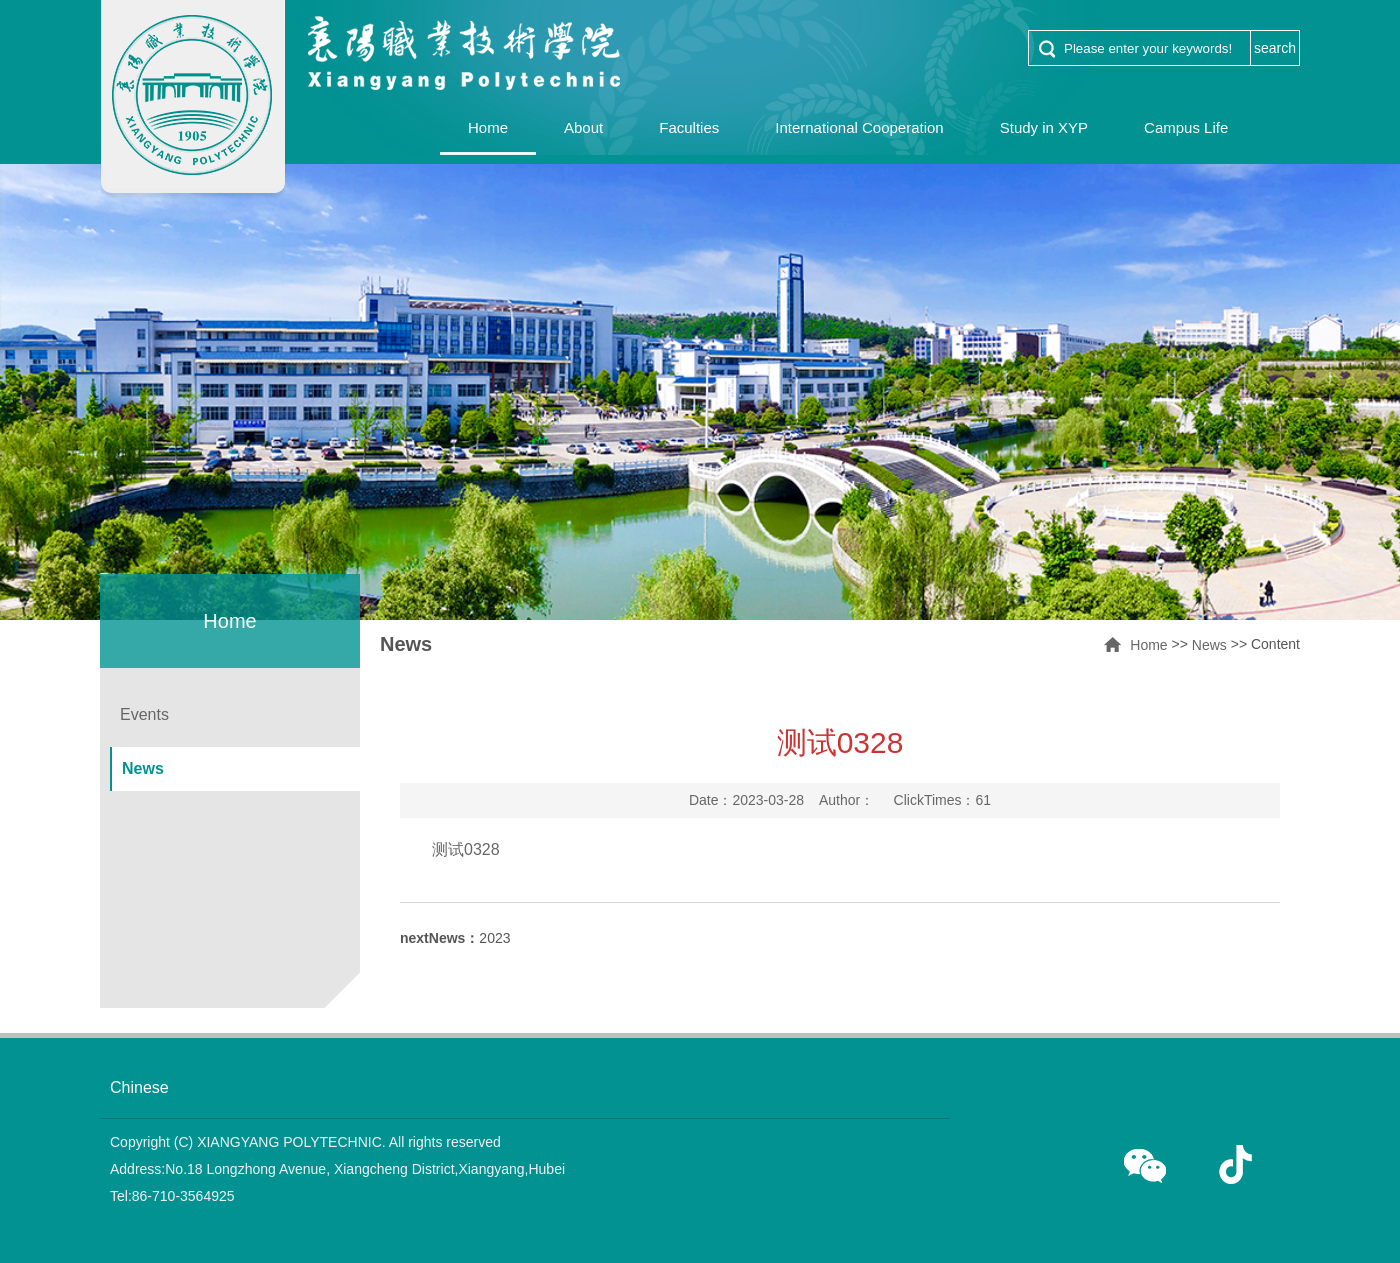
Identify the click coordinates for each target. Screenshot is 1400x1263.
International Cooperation (859, 127)
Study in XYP (1044, 127)
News (1209, 645)
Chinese (139, 1087)
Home (488, 127)
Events (144, 714)
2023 (455, 938)
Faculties (689, 127)
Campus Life (1186, 127)
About (583, 127)
